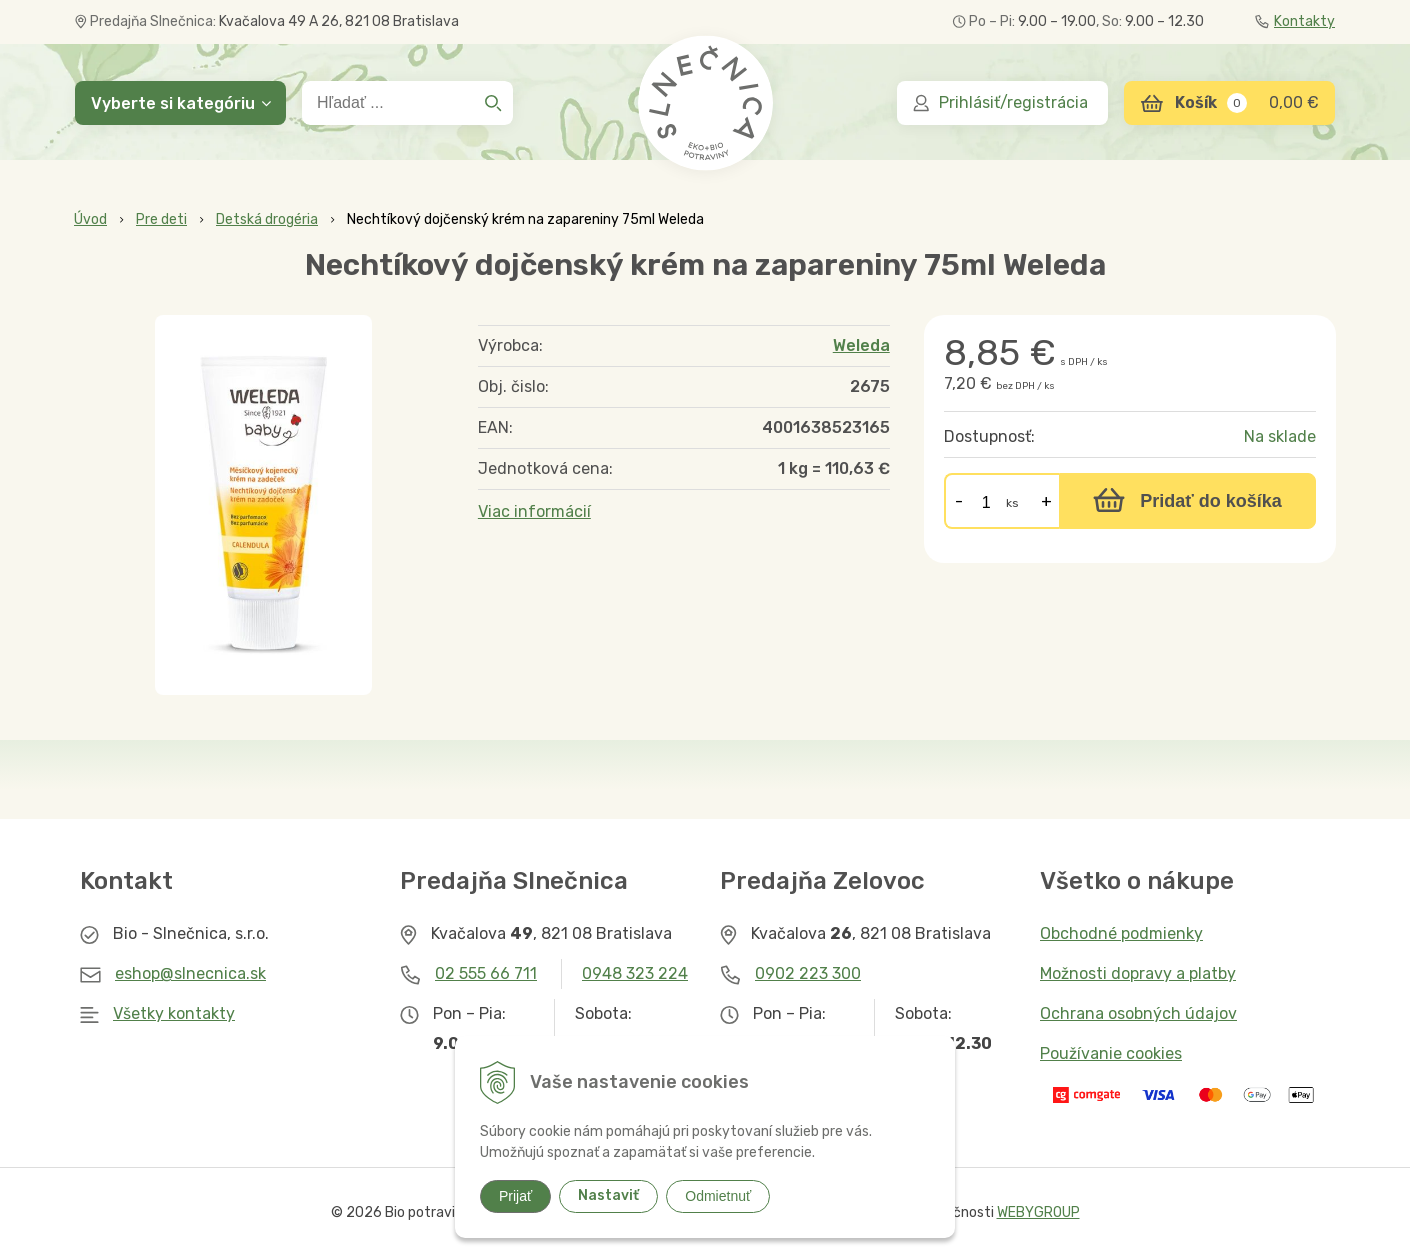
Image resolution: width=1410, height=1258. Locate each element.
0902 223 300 (808, 973)
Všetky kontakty (174, 1013)
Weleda (861, 345)
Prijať (515, 1196)
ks (1012, 503)
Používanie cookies (1111, 1053)
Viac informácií (534, 511)
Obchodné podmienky (1121, 933)
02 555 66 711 (486, 973)
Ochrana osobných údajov (1138, 1013)
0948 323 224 (635, 973)
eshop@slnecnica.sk (190, 973)
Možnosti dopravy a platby (1138, 973)
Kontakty (1295, 21)
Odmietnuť (718, 1196)
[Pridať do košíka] (1187, 501)
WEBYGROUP (1038, 1212)
